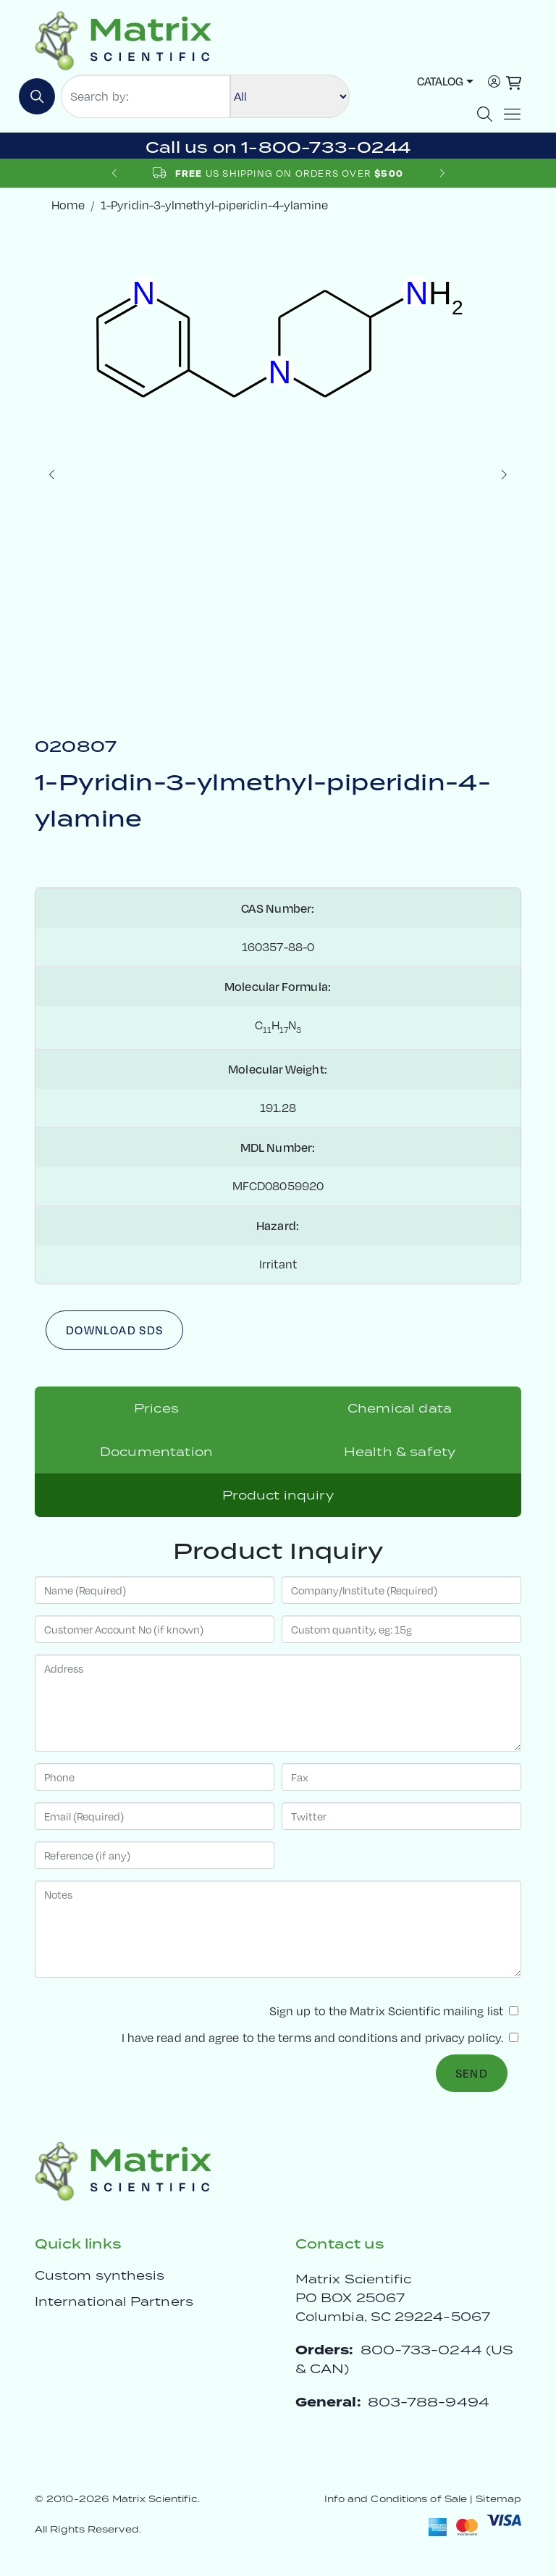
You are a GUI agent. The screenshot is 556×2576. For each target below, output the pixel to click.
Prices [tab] (156, 1408)
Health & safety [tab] (399, 1452)
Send (471, 2073)
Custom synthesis (99, 2275)
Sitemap (498, 2499)
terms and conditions (337, 2038)
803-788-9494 (428, 2401)
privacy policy (463, 2038)
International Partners (114, 2301)
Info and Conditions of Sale (395, 2499)
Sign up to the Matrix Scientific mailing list (393, 2011)
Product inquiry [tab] (277, 1495)
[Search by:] (145, 96)
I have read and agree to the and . (320, 2038)
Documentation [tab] (156, 1452)
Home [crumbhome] (68, 205)
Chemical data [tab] (400, 1408)
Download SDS (114, 1330)
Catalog (440, 81)
